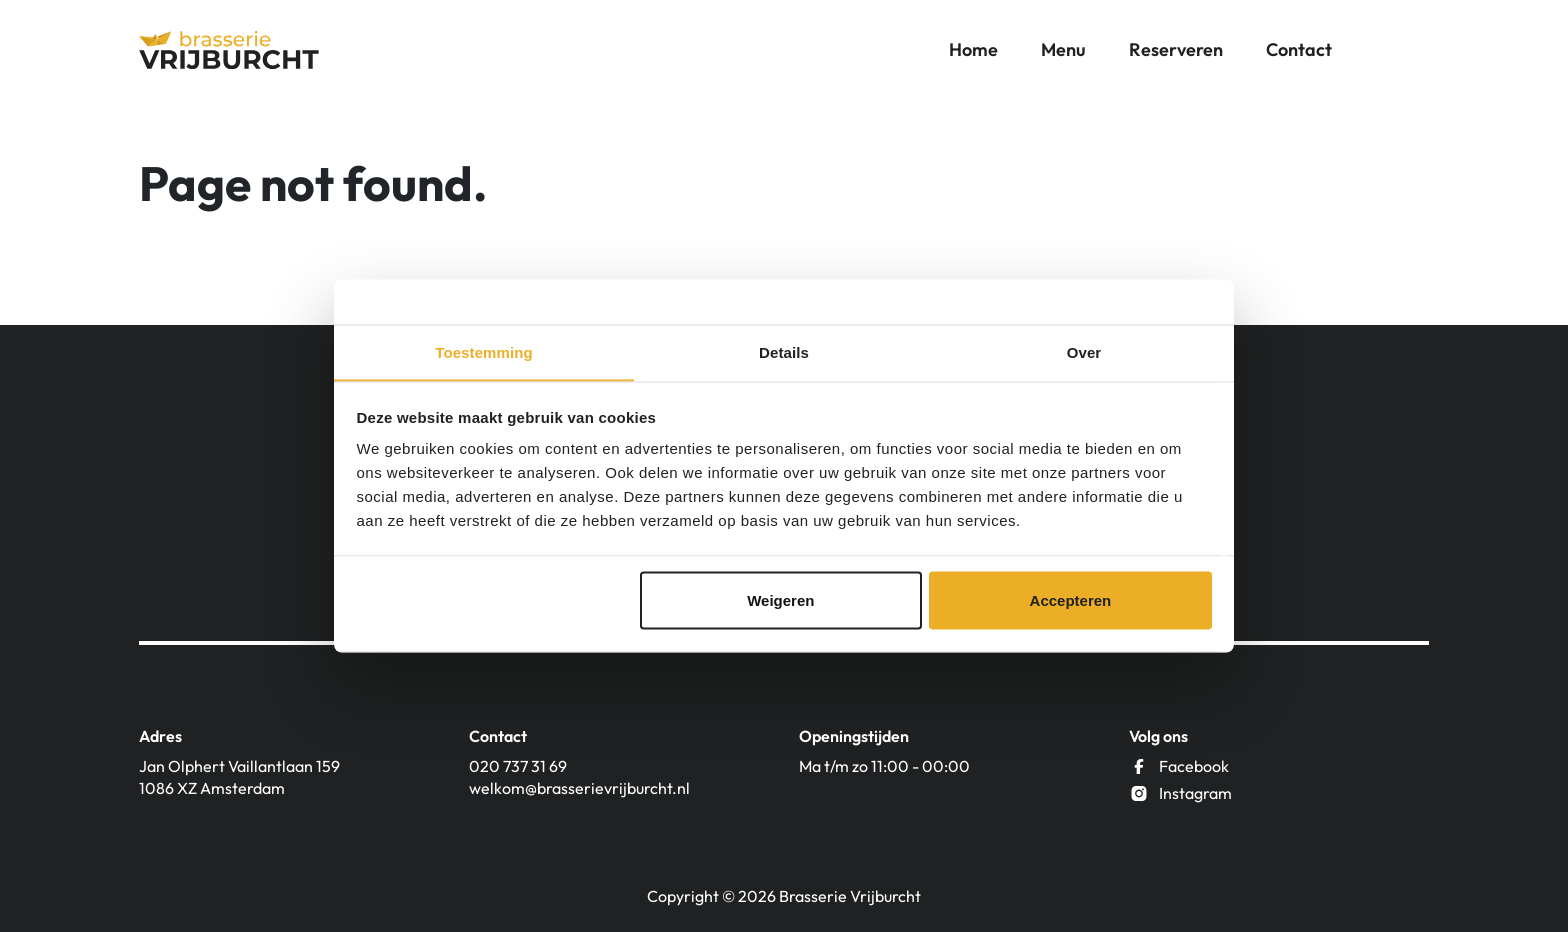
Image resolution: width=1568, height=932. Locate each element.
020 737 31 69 (518, 766)
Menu (1063, 49)
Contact (1299, 49)
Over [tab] (1084, 351)
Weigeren (780, 600)
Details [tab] (784, 351)
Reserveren (1176, 49)
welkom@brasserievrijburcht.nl (579, 788)
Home (973, 49)
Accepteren (1071, 600)
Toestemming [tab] (484, 351)
